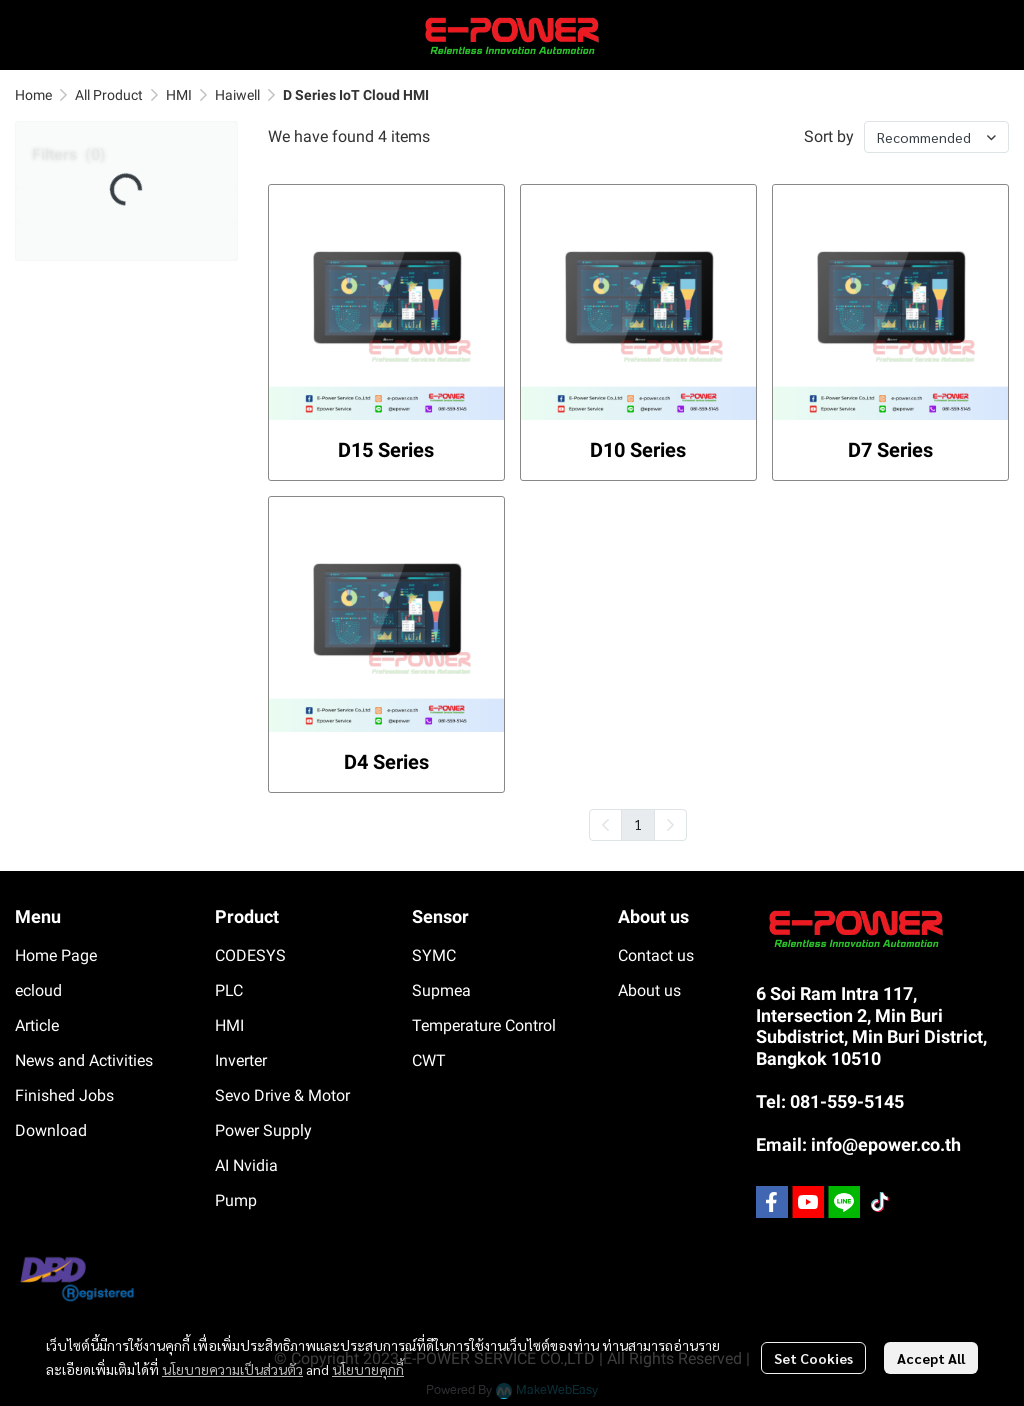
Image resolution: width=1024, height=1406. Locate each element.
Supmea (441, 990)
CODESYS (250, 955)
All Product (109, 95)
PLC (229, 990)
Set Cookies (813, 1358)
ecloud (38, 990)
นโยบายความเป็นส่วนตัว (232, 1369)
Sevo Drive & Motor (282, 1095)
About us (649, 990)
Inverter (241, 1060)
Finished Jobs (64, 1095)
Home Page (56, 955)
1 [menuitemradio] (638, 824)
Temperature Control (484, 1025)
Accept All (931, 1358)
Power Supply (263, 1130)
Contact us (656, 955)
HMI (179, 95)
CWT (429, 1060)
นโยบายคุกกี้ (368, 1369)
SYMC (434, 955)
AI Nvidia (246, 1165)
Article (37, 1025)
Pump (236, 1200)
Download (51, 1130)
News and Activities (84, 1060)
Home (33, 95)
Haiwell (237, 95)
